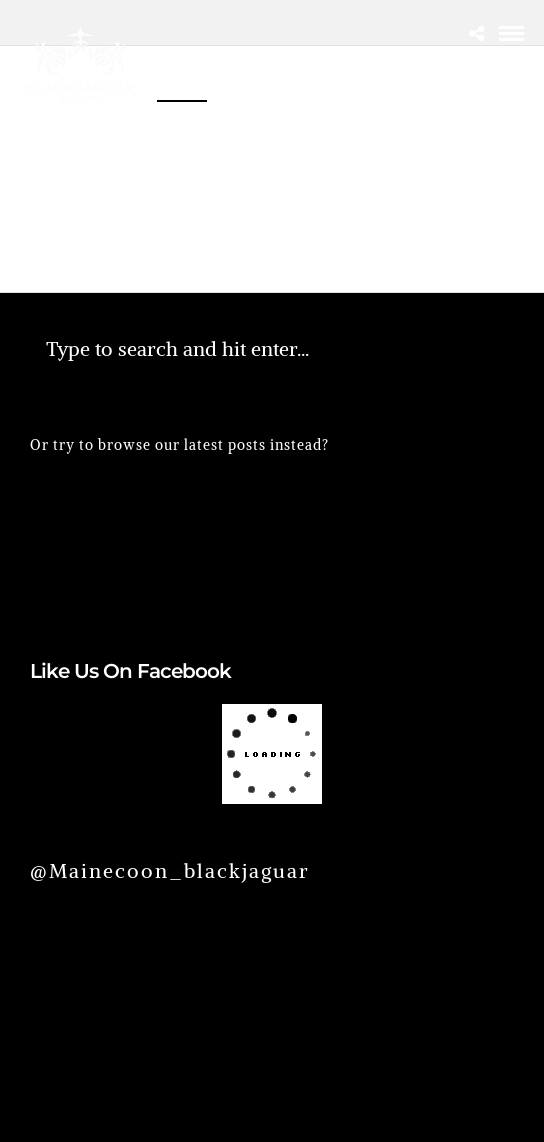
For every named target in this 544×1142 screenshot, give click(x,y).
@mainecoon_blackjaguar (170, 870)
